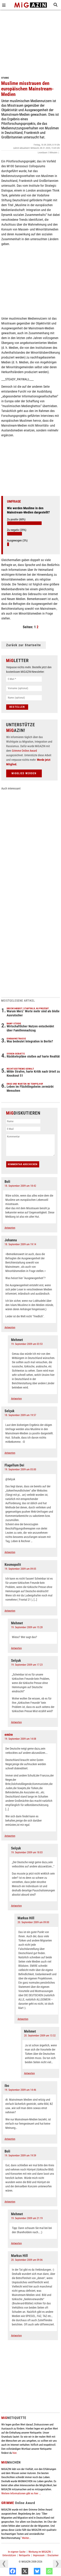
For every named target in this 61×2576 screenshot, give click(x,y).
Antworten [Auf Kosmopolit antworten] (10, 1610)
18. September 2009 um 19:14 (20, 1244)
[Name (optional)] (24, 697)
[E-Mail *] (24, 679)
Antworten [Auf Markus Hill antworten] (23, 2019)
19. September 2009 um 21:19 (27, 2218)
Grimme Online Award (24, 750)
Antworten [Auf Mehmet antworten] (16, 1398)
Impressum (39, 2555)
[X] (32, 2572)
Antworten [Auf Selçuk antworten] (10, 1452)
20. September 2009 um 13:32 (40, 2035)
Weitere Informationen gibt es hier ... (21, 2493)
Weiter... (26, 2538)
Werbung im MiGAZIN (39, 2551)
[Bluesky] (44, 2572)
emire (9, 1735)
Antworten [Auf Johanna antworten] (10, 1327)
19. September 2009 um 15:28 (27, 1627)
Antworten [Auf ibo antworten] (10, 2139)
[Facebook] (19, 2572)
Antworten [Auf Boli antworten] (10, 1227)
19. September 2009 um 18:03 (27, 1852)
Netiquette (24, 2555)
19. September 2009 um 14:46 (20, 2089)
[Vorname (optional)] (24, 688)
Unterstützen (9, 2555)
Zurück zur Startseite (23, 645)
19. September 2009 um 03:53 (27, 1344)
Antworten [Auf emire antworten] (10, 1835)
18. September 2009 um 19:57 (20, 1415)
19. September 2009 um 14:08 (20, 1738)
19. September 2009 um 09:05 (20, 1568)
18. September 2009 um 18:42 (20, 1185)
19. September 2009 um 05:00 (20, 1469)
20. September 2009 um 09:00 (33, 1922)
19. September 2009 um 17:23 (27, 1664)
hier (14, 2452)
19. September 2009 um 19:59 (20, 2155)
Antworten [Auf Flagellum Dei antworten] (10, 1552)
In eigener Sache (17, 2551)
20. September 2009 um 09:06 (27, 2259)
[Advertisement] (30, 41)
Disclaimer (53, 2555)
